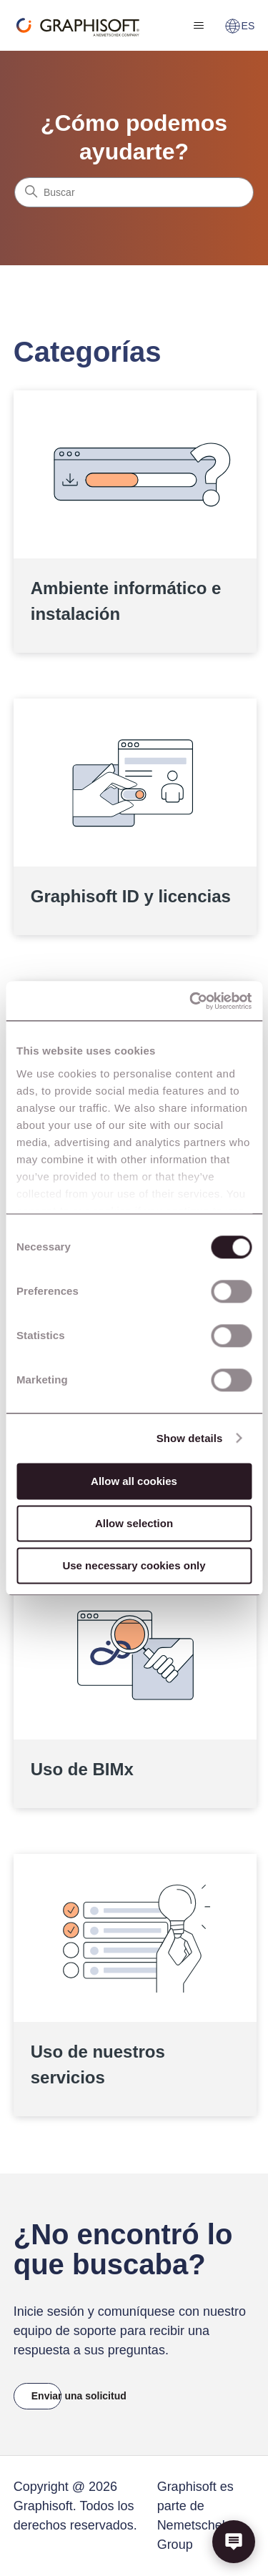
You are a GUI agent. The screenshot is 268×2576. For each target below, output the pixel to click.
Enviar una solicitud (46, 2396)
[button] (233, 2541)
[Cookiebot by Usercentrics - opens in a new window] (191, 1001)
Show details (190, 1438)
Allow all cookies (134, 1481)
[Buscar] (134, 192)
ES (239, 26)
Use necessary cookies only (133, 1565)
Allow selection (134, 1523)
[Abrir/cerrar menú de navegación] (199, 25)
